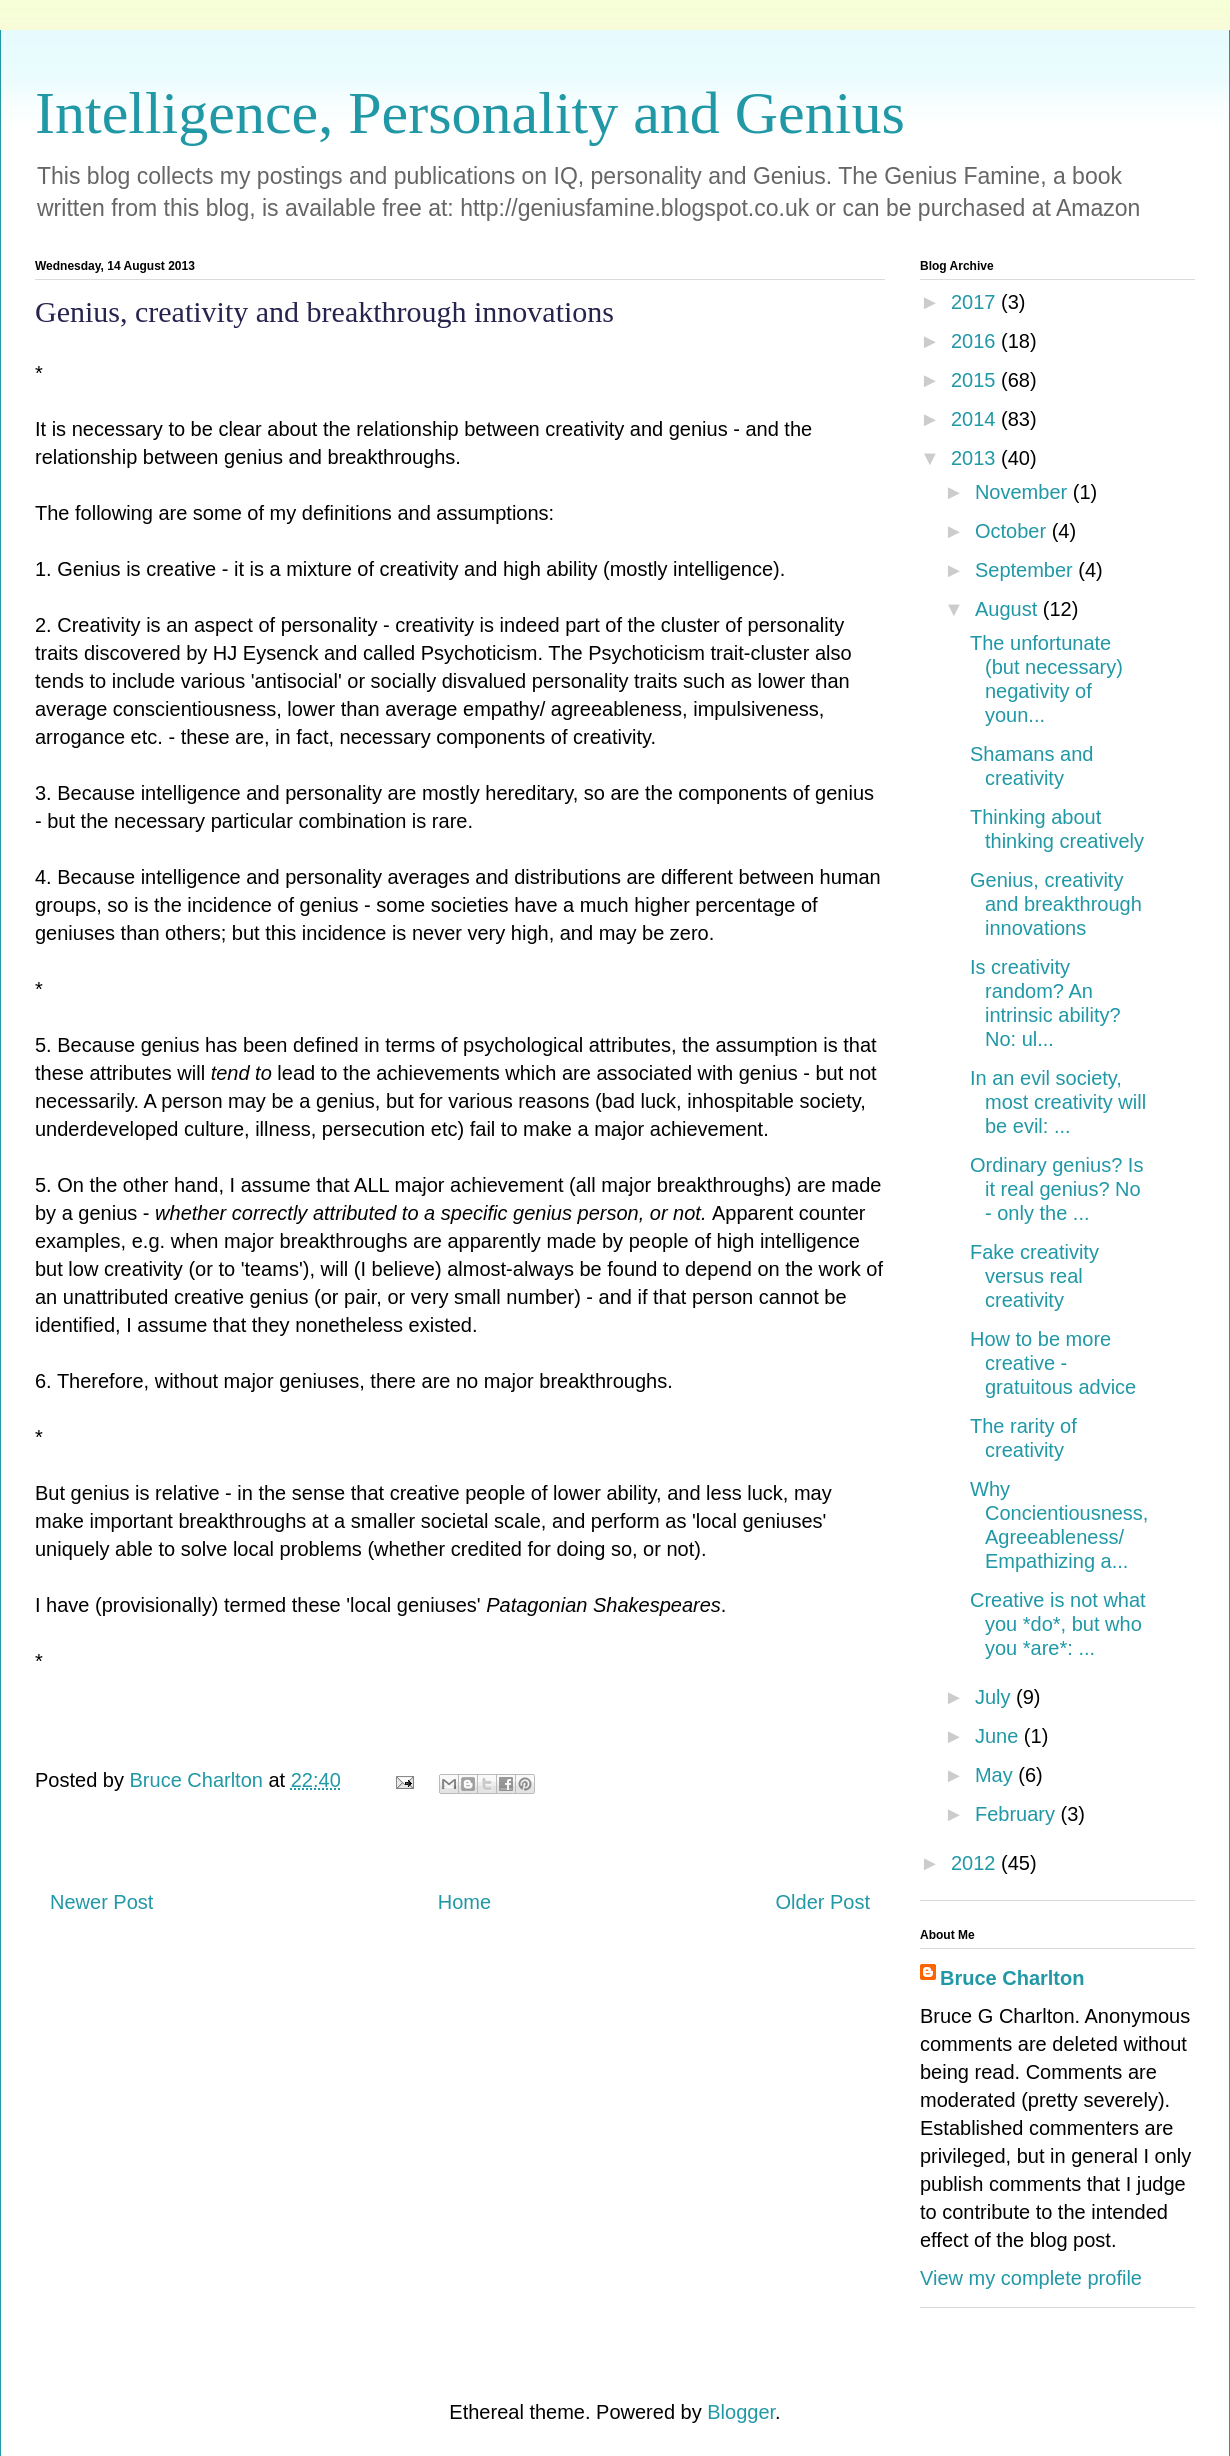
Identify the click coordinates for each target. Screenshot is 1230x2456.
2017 (976, 302)
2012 (976, 1863)
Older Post (823, 1902)
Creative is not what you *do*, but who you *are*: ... (1058, 1624)
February (1018, 1814)
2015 (976, 380)
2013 (976, 458)
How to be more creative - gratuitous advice (1053, 1363)
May (996, 1775)
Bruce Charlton (1012, 1978)
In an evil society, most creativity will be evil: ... (1058, 1102)
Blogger (741, 2412)
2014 (976, 419)
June (999, 1736)
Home (464, 1902)
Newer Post (101, 1902)
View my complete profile (1031, 2278)
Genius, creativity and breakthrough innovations (1056, 904)
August (1009, 609)
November (1024, 492)
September (1026, 570)
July (995, 1697)
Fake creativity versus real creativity (1034, 1276)
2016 (976, 341)
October (1013, 531)
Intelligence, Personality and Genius (470, 113)
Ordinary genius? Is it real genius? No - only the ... (1056, 1189)
